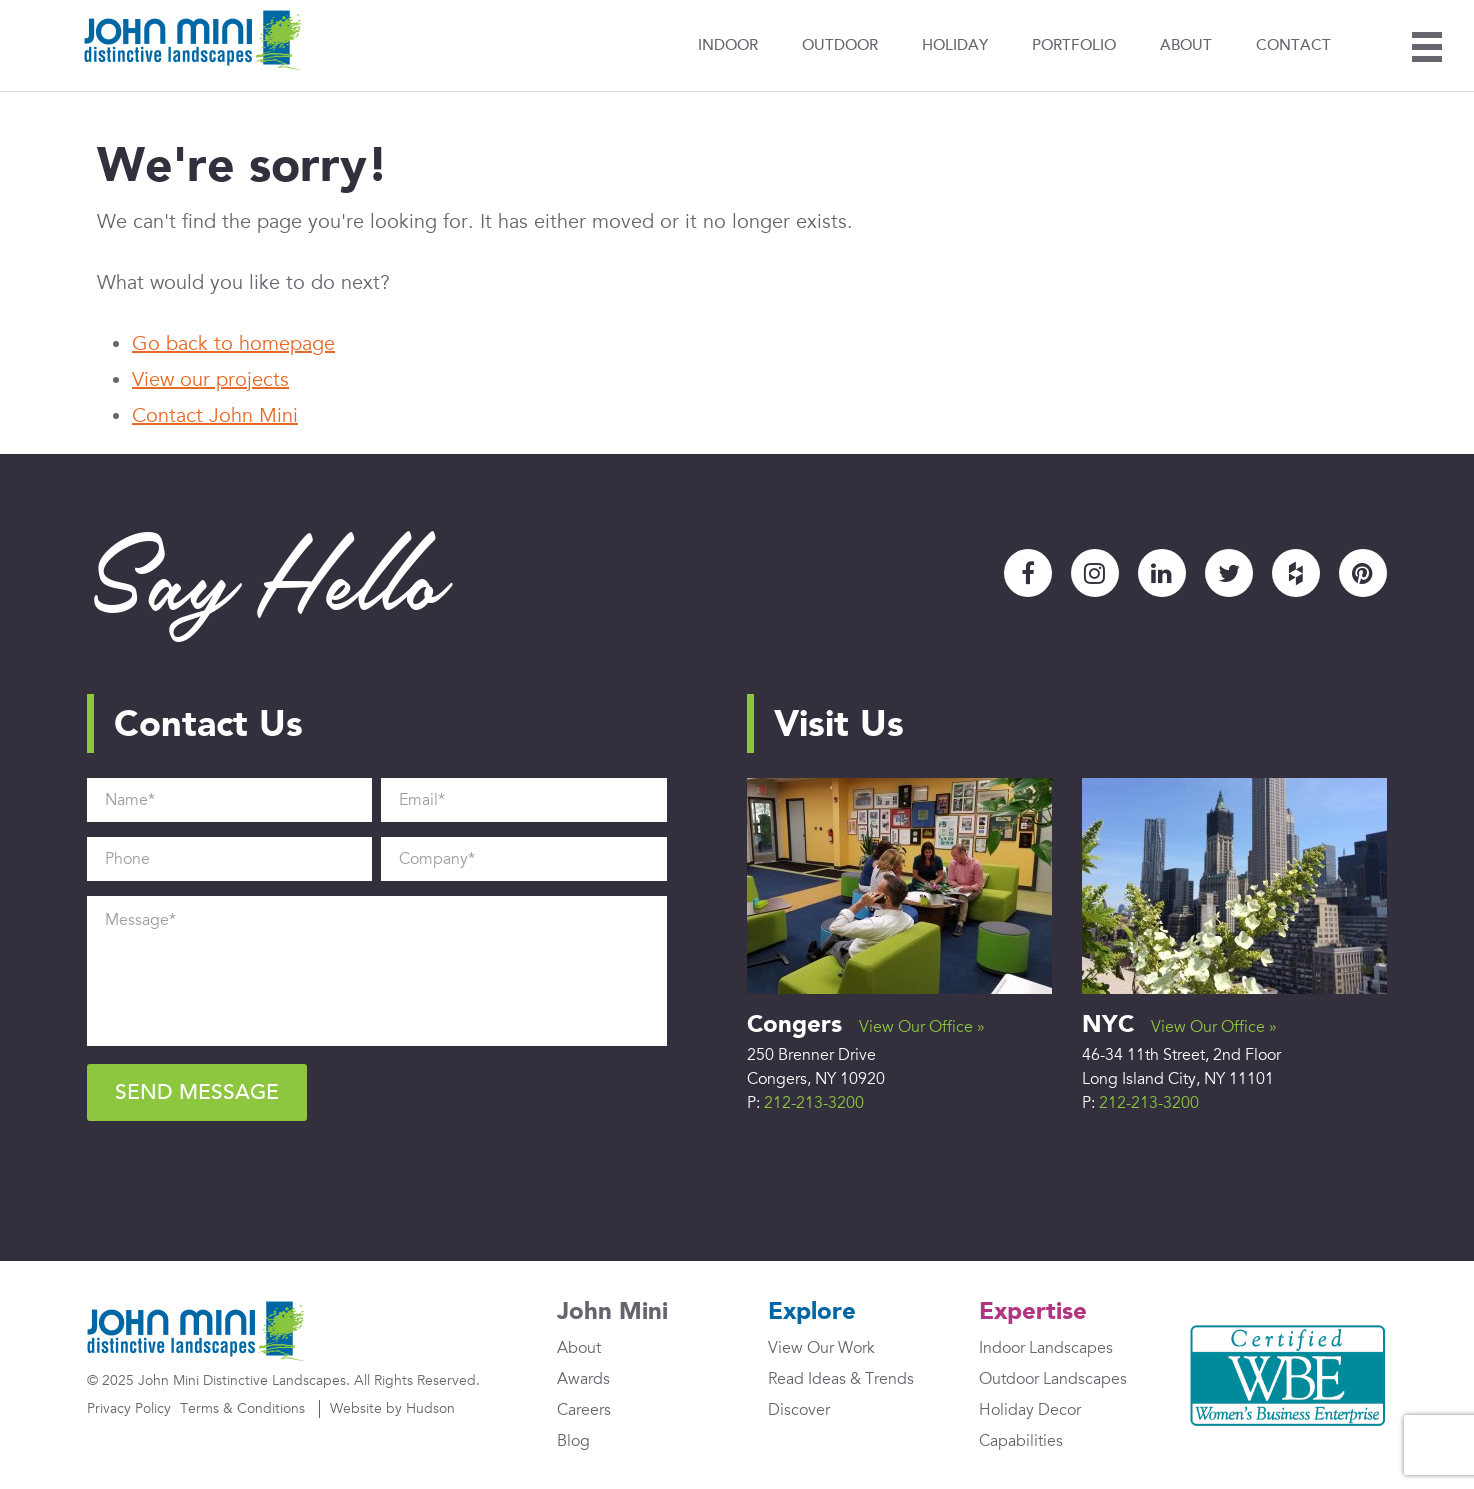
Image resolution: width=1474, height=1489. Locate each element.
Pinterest (1363, 573)
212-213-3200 (814, 1103)
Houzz (1296, 573)
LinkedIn (1162, 573)
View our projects (210, 380)
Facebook (1028, 573)
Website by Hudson (392, 1408)
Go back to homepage (233, 344)
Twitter (1229, 573)
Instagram (1095, 573)
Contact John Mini (215, 416)
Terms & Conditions (242, 1408)
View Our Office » (922, 1027)
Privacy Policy (129, 1408)
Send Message (197, 1092)
